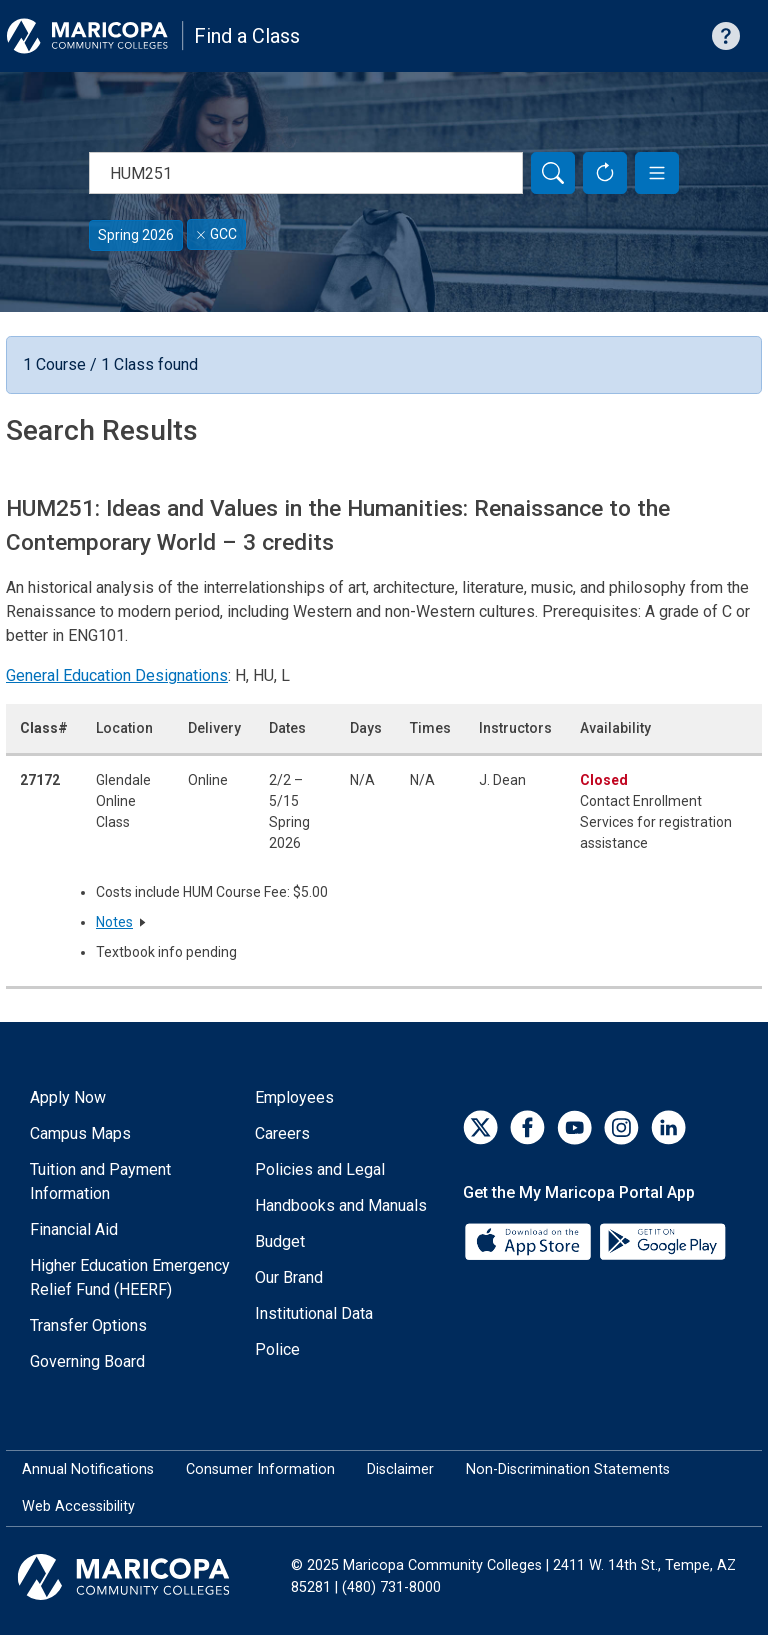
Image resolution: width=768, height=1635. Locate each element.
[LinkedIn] (668, 1127)
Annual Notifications (88, 1469)
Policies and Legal (320, 1169)
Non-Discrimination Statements (568, 1469)
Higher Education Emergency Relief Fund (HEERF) (130, 1277)
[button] (657, 173)
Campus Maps (80, 1133)
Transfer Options (88, 1325)
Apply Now (68, 1097)
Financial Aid (74, 1229)
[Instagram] (621, 1127)
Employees (294, 1097)
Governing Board (87, 1361)
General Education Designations (117, 675)
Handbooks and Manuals (341, 1205)
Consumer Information (260, 1469)
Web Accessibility (78, 1506)
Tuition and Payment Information (100, 1181)
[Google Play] (662, 1239)
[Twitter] (480, 1127)
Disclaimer (400, 1469)
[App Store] (530, 1239)
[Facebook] (527, 1127)
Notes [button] (114, 922)
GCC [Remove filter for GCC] (216, 234)
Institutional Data (314, 1313)
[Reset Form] (605, 173)
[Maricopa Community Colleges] (148, 1577)
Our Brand (289, 1277)
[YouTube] (574, 1127)
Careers (282, 1133)
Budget (280, 1241)
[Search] (553, 173)
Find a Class (247, 36)
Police (277, 1349)
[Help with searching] (726, 36)
